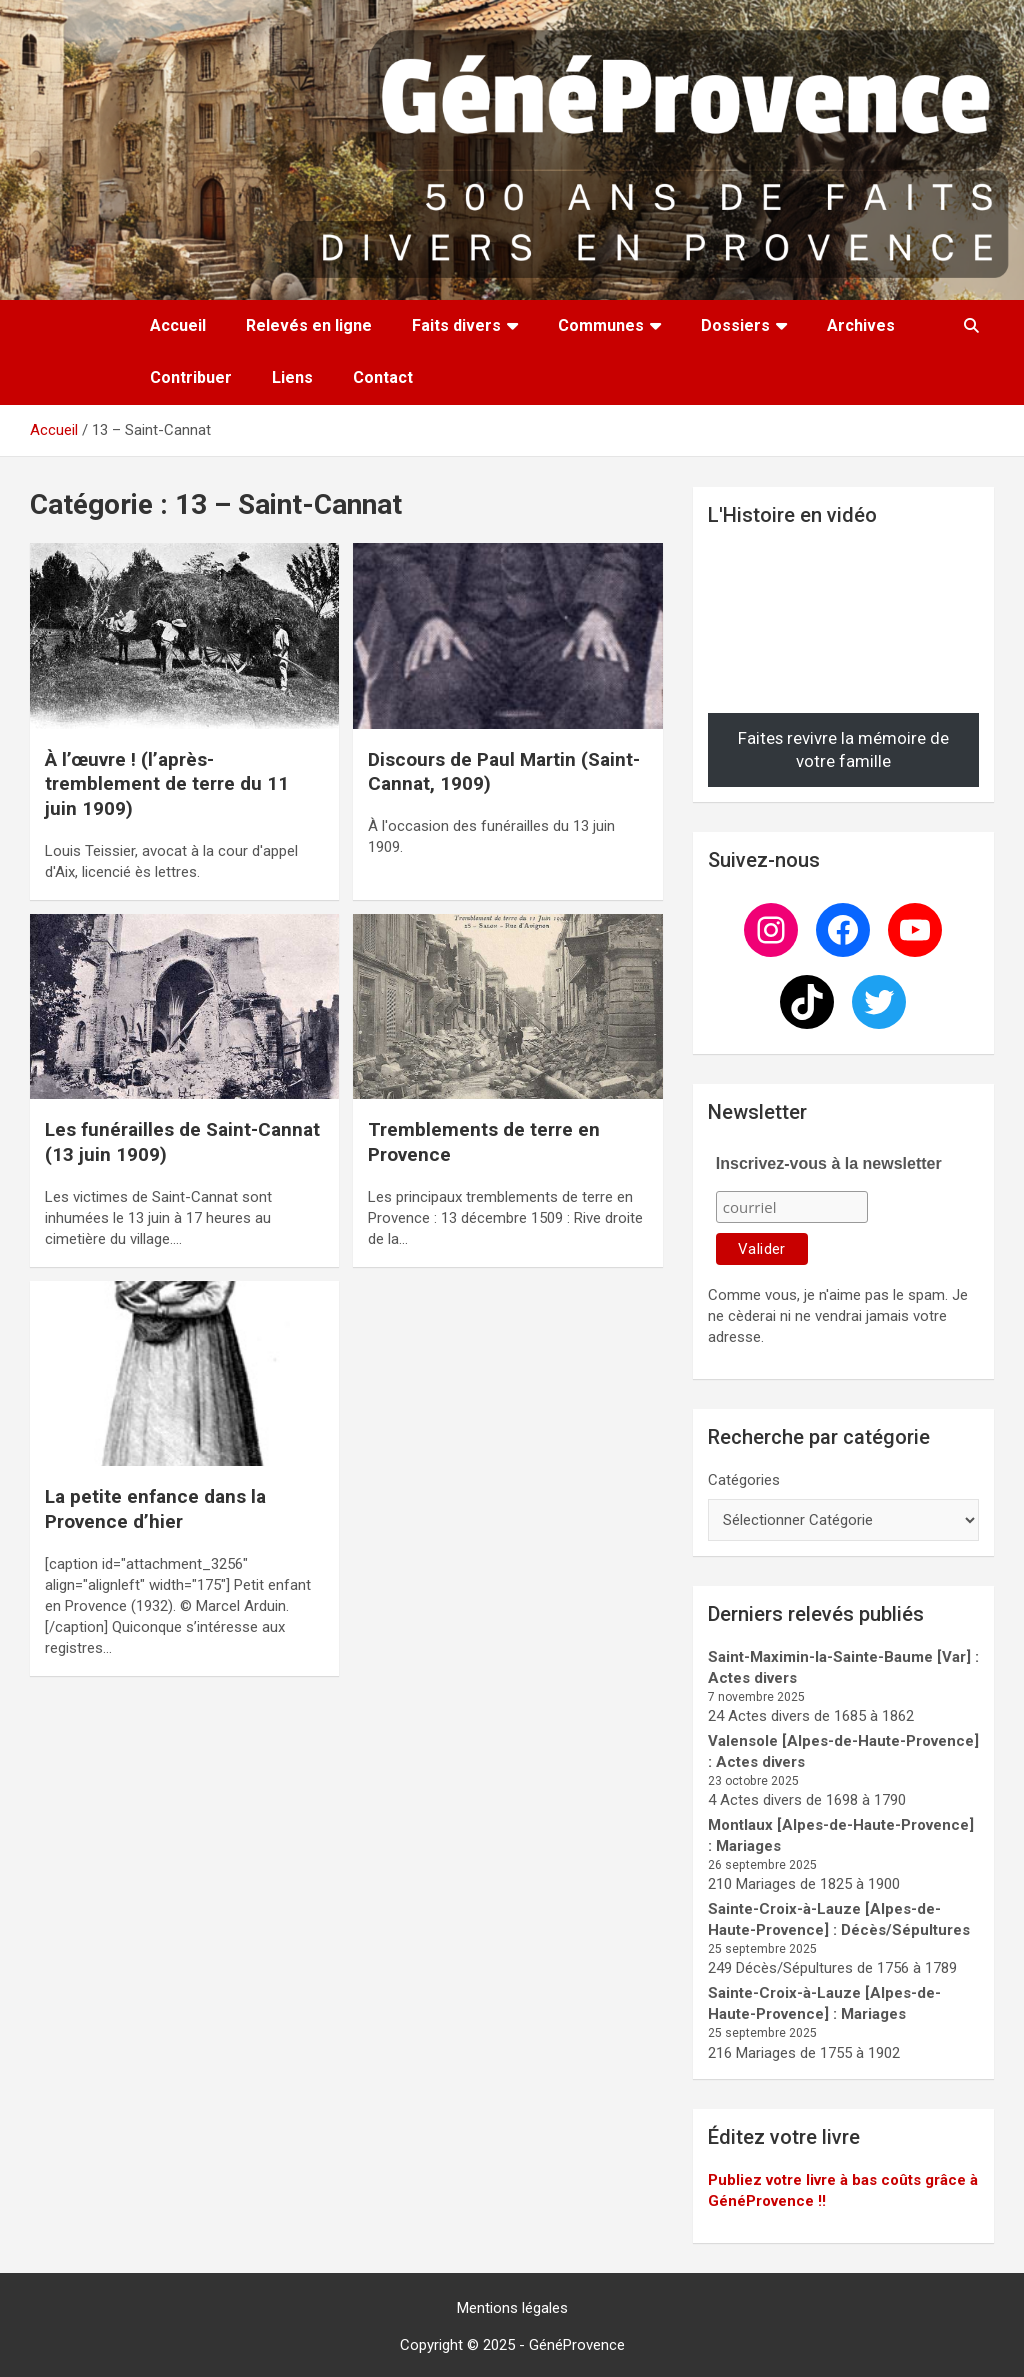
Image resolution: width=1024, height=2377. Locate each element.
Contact (383, 377)
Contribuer (191, 377)
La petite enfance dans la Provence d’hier (155, 1509)
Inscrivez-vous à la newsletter (829, 1163)
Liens (292, 377)
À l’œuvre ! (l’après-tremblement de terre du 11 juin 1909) (167, 784)
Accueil (178, 325)
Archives (861, 325)
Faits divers (456, 325)
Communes (601, 325)
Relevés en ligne (309, 325)
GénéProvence (577, 2345)
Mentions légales (512, 2308)
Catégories (744, 1480)
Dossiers (735, 325)
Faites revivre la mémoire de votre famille (843, 750)
